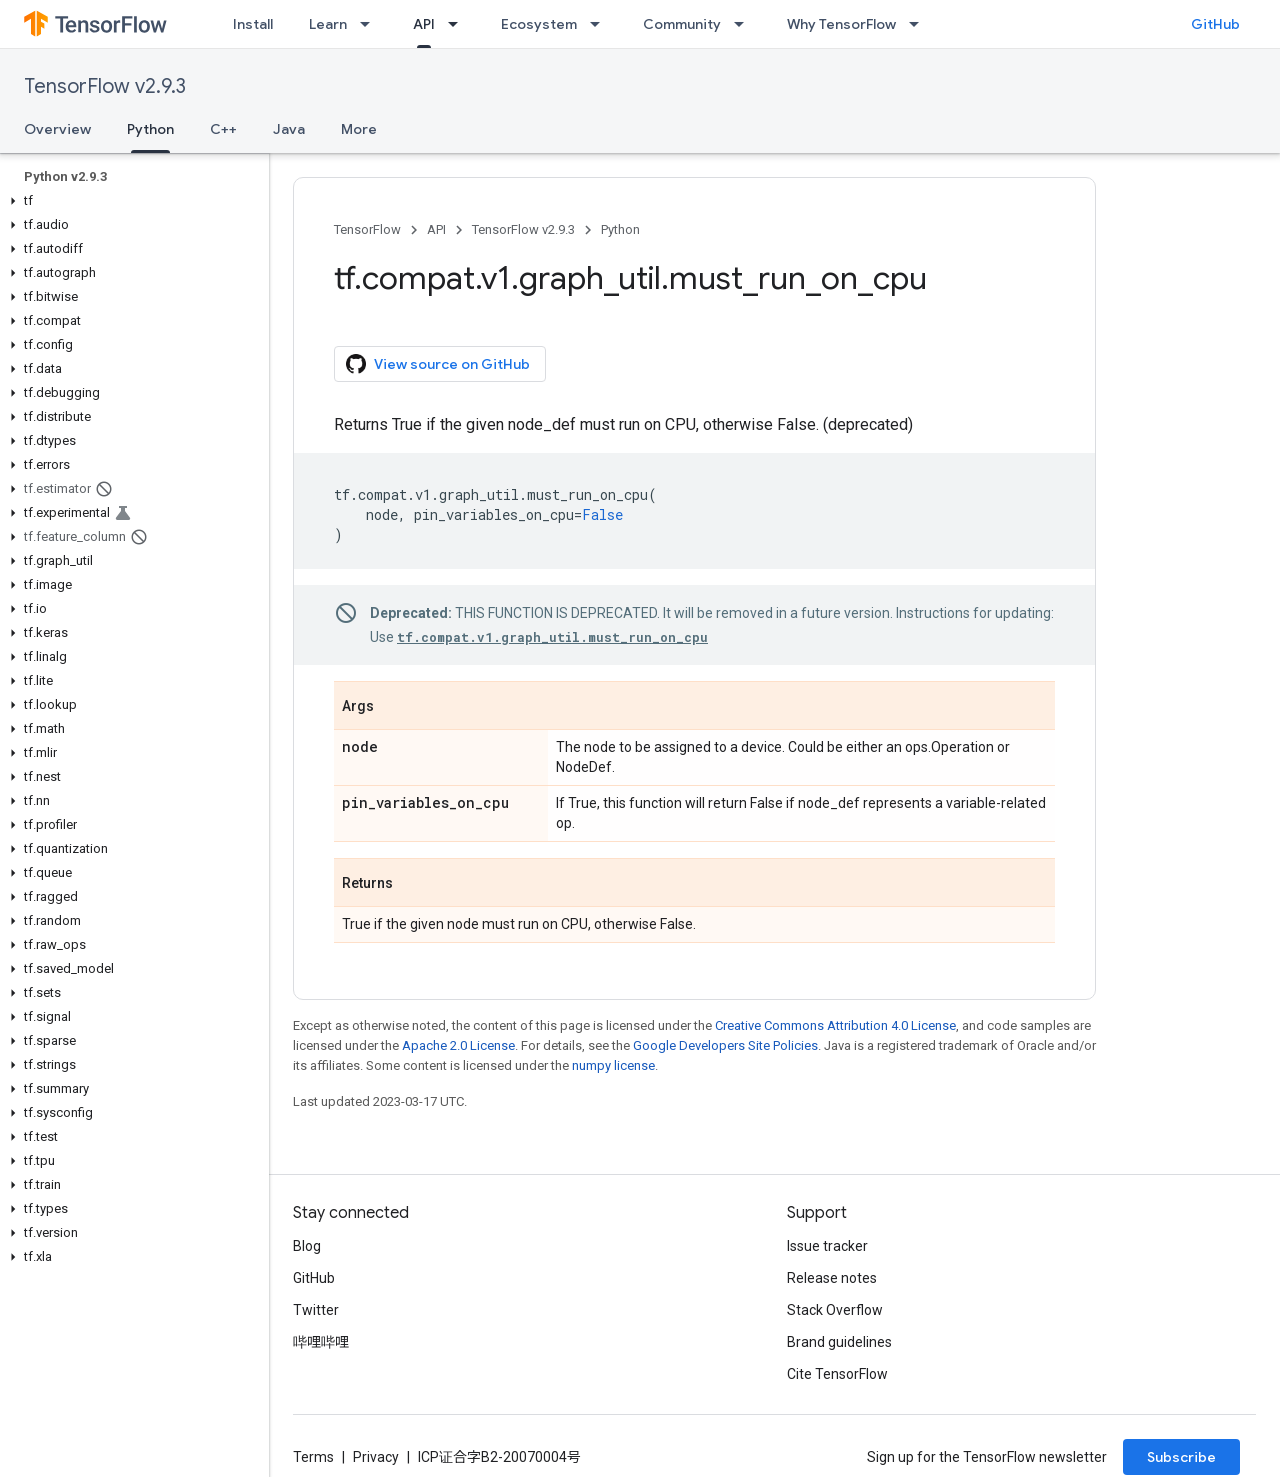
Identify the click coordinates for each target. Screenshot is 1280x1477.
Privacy (376, 1457)
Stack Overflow (835, 1310)
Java (289, 129)
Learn (328, 24)
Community (682, 24)
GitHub (1215, 24)
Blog (307, 1246)
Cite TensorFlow (837, 1374)
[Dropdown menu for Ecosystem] (601, 24)
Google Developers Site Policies (725, 1045)
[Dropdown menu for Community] (745, 24)
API (436, 229)
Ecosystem (539, 24)
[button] (130, 201)
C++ (223, 129)
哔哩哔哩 (321, 1342)
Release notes (832, 1278)
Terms (313, 1457)
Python (620, 229)
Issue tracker (827, 1246)
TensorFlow (367, 229)
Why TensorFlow (841, 24)
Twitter (316, 1310)
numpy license (613, 1065)
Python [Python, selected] (150, 129)
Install (253, 24)
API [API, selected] (424, 24)
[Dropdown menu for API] (459, 24)
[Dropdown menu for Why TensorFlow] (920, 24)
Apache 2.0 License (458, 1045)
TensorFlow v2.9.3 (105, 86)
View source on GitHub (438, 364)
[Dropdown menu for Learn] (371, 24)
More (359, 129)
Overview (57, 129)
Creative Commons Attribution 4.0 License (835, 1025)
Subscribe (1181, 1457)
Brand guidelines (839, 1342)
